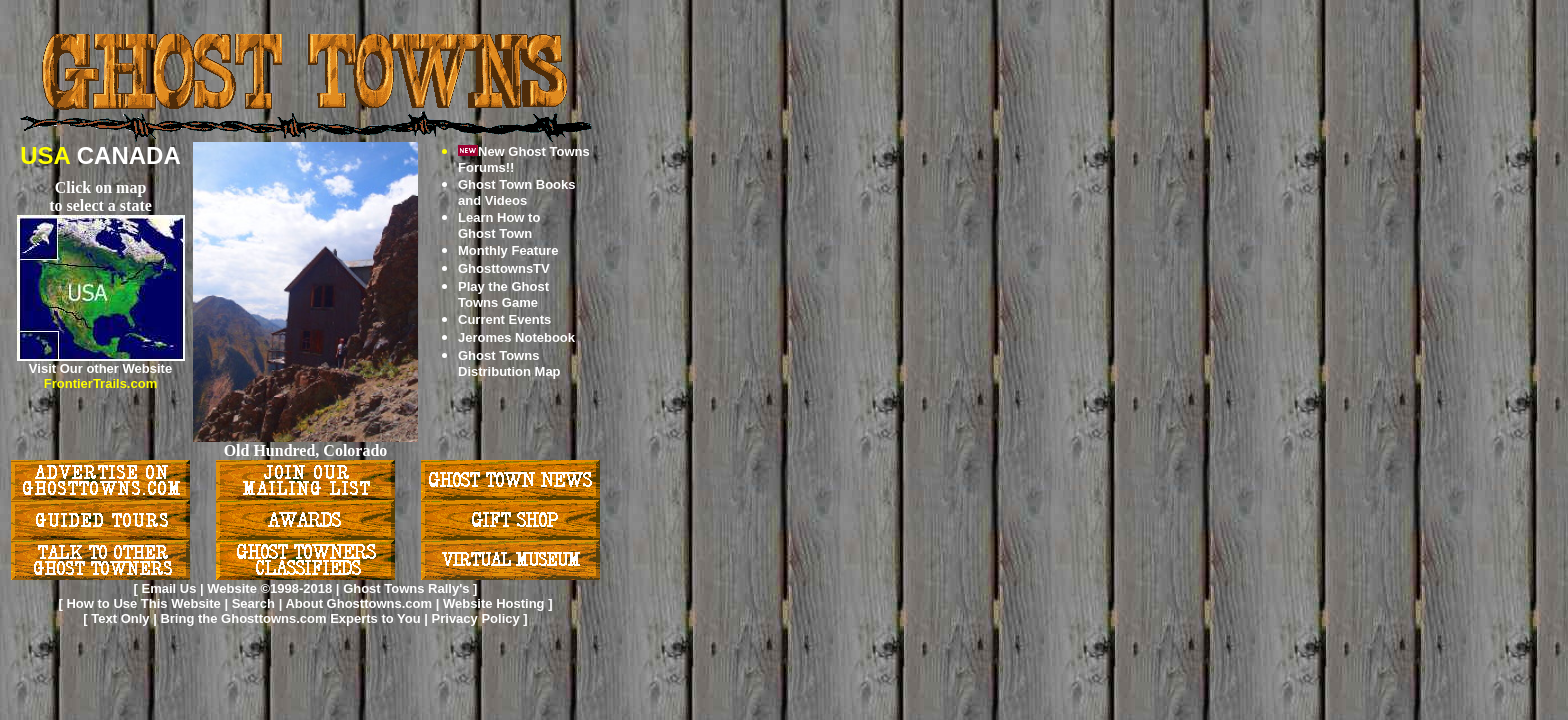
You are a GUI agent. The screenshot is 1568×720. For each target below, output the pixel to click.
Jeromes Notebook (516, 337)
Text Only (120, 618)
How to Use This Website (143, 603)
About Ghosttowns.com (358, 603)
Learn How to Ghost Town (499, 225)
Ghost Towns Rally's (406, 588)
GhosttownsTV (504, 268)
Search (253, 603)
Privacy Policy (478, 618)
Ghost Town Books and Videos (516, 192)
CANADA (129, 155)
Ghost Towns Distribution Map (509, 363)
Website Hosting (494, 603)
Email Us (168, 588)
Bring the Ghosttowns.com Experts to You (292, 618)
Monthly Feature (508, 250)
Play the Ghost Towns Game (503, 294)
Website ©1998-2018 (269, 588)
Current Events (504, 319)
